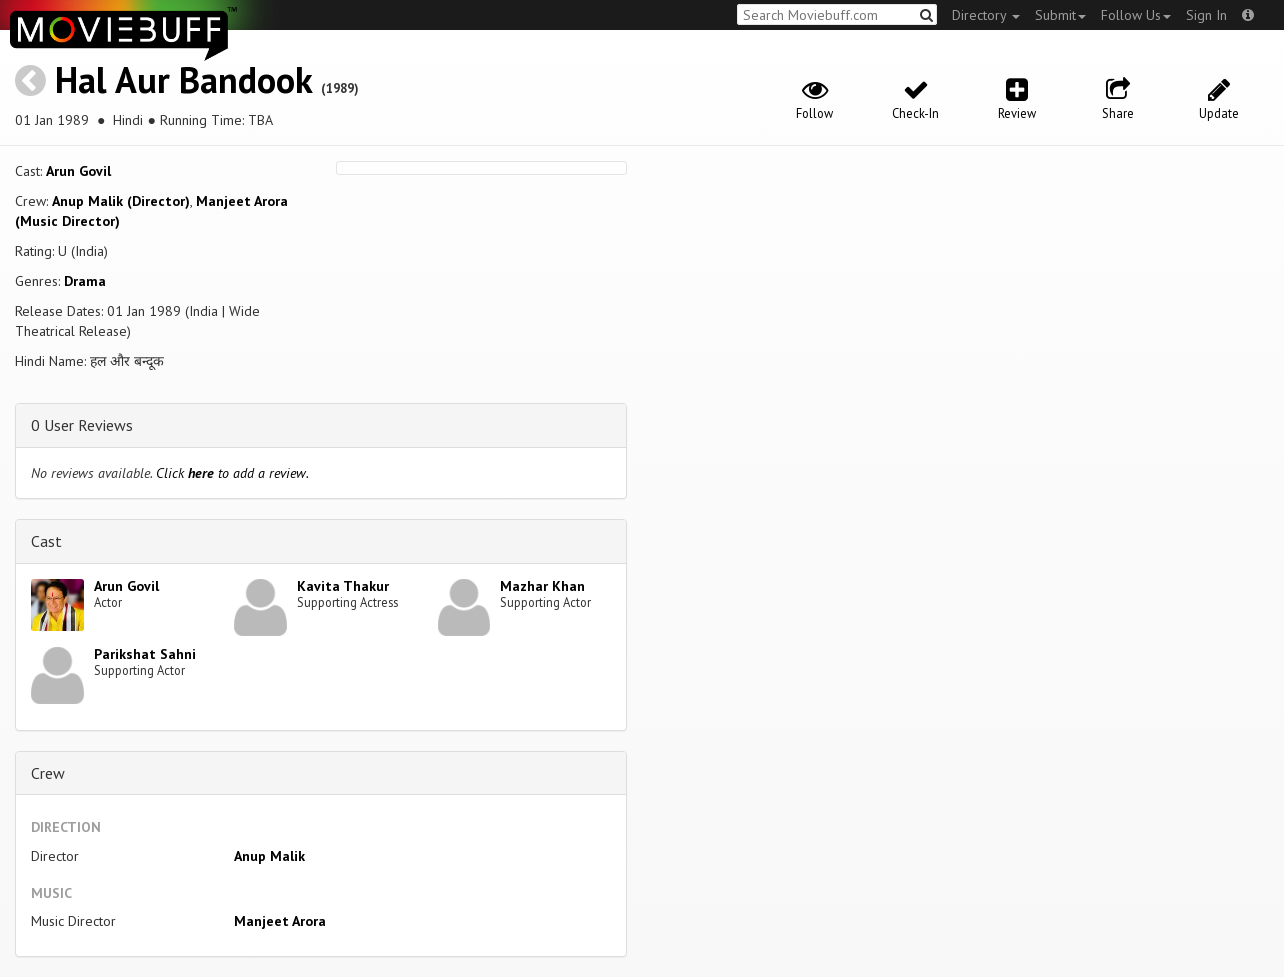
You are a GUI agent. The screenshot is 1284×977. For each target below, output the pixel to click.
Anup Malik (269, 856)
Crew (48, 773)
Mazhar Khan (542, 586)
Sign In (1206, 15)
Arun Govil (78, 171)
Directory (986, 15)
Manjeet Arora (280, 921)
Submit (1060, 15)
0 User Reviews (82, 425)
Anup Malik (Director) (121, 201)
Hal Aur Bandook (183, 79)
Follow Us (1136, 15)
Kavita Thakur (343, 586)
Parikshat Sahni (145, 654)
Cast (46, 541)
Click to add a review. (232, 473)
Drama (85, 281)
